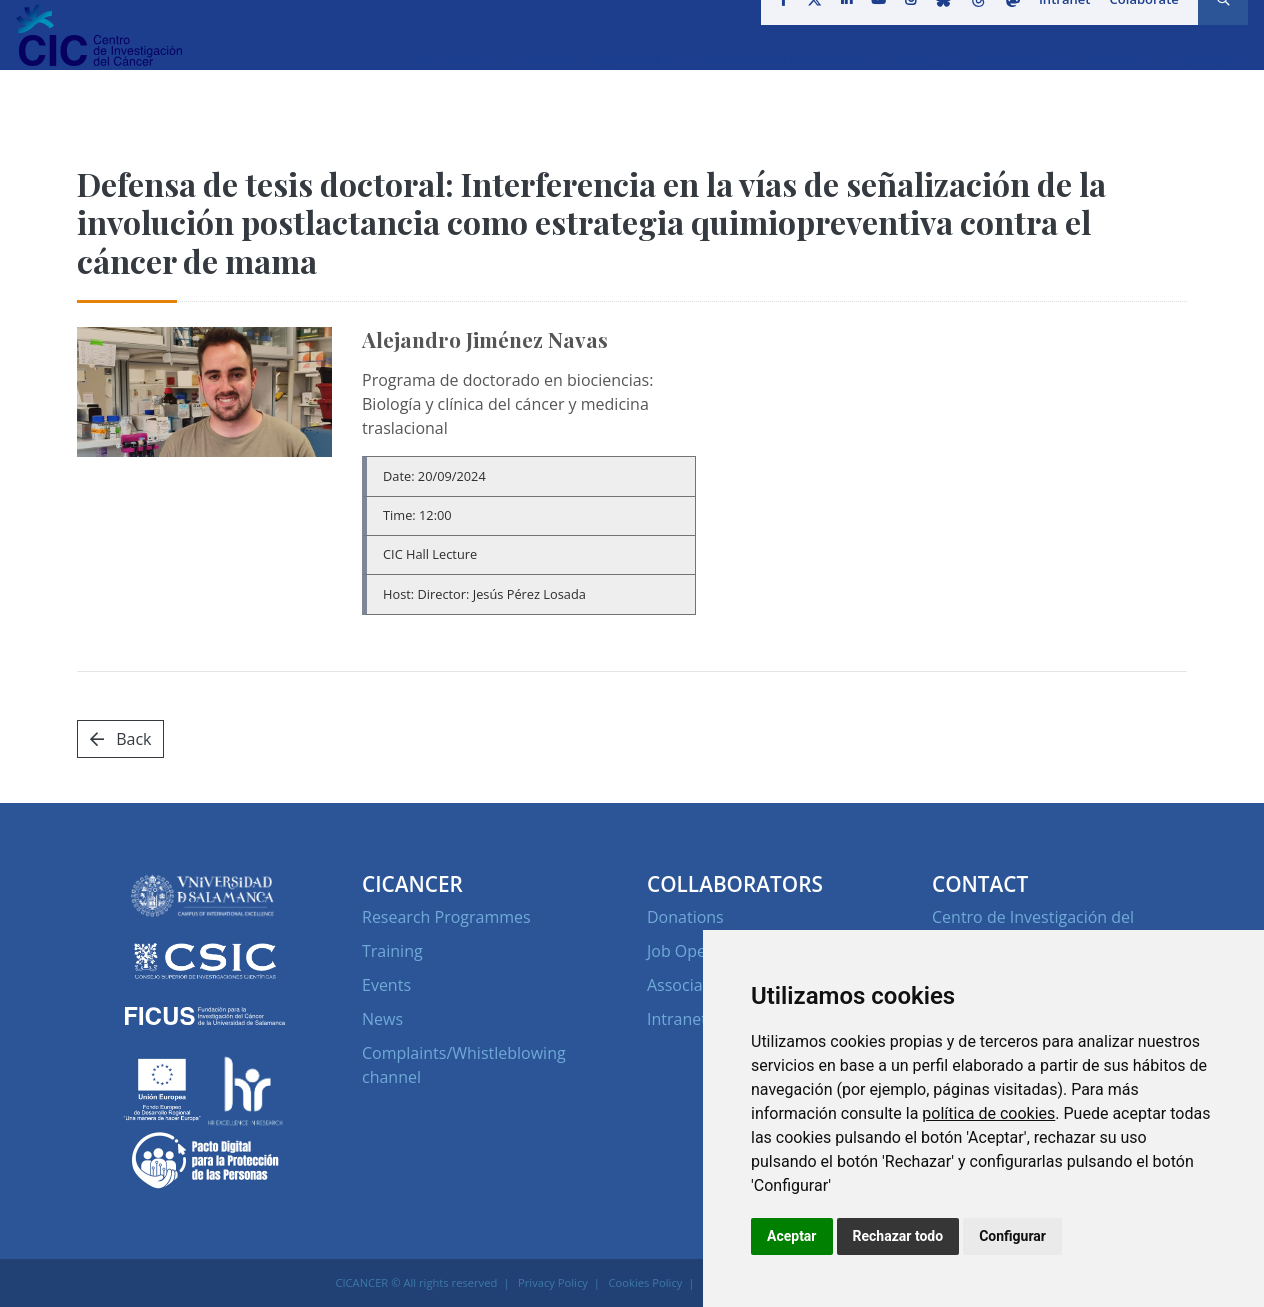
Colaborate (1137, 24)
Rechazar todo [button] (898, 1236)
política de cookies (988, 1113)
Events (386, 985)
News (382, 1019)
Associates (686, 985)
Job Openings (696, 951)
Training (392, 951)
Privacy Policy (553, 1282)
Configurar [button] (1012, 1236)
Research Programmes (446, 917)
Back (120, 739)
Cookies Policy (646, 1282)
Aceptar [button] (792, 1236)
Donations (685, 917)
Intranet (1058, 24)
